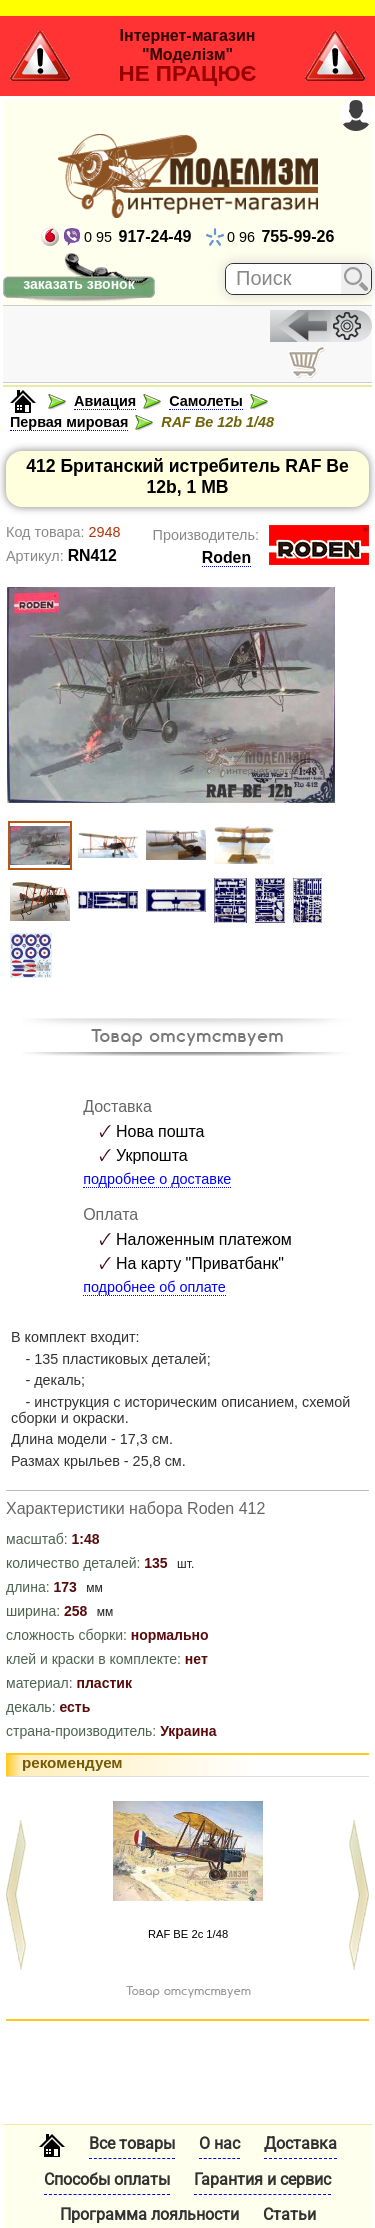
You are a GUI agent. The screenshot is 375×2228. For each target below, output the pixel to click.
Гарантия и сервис (262, 2179)
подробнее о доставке (157, 1179)
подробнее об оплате (154, 1287)
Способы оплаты (107, 2179)
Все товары (132, 2143)
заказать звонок (78, 284)
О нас (219, 2143)
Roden (226, 557)
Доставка (300, 2143)
